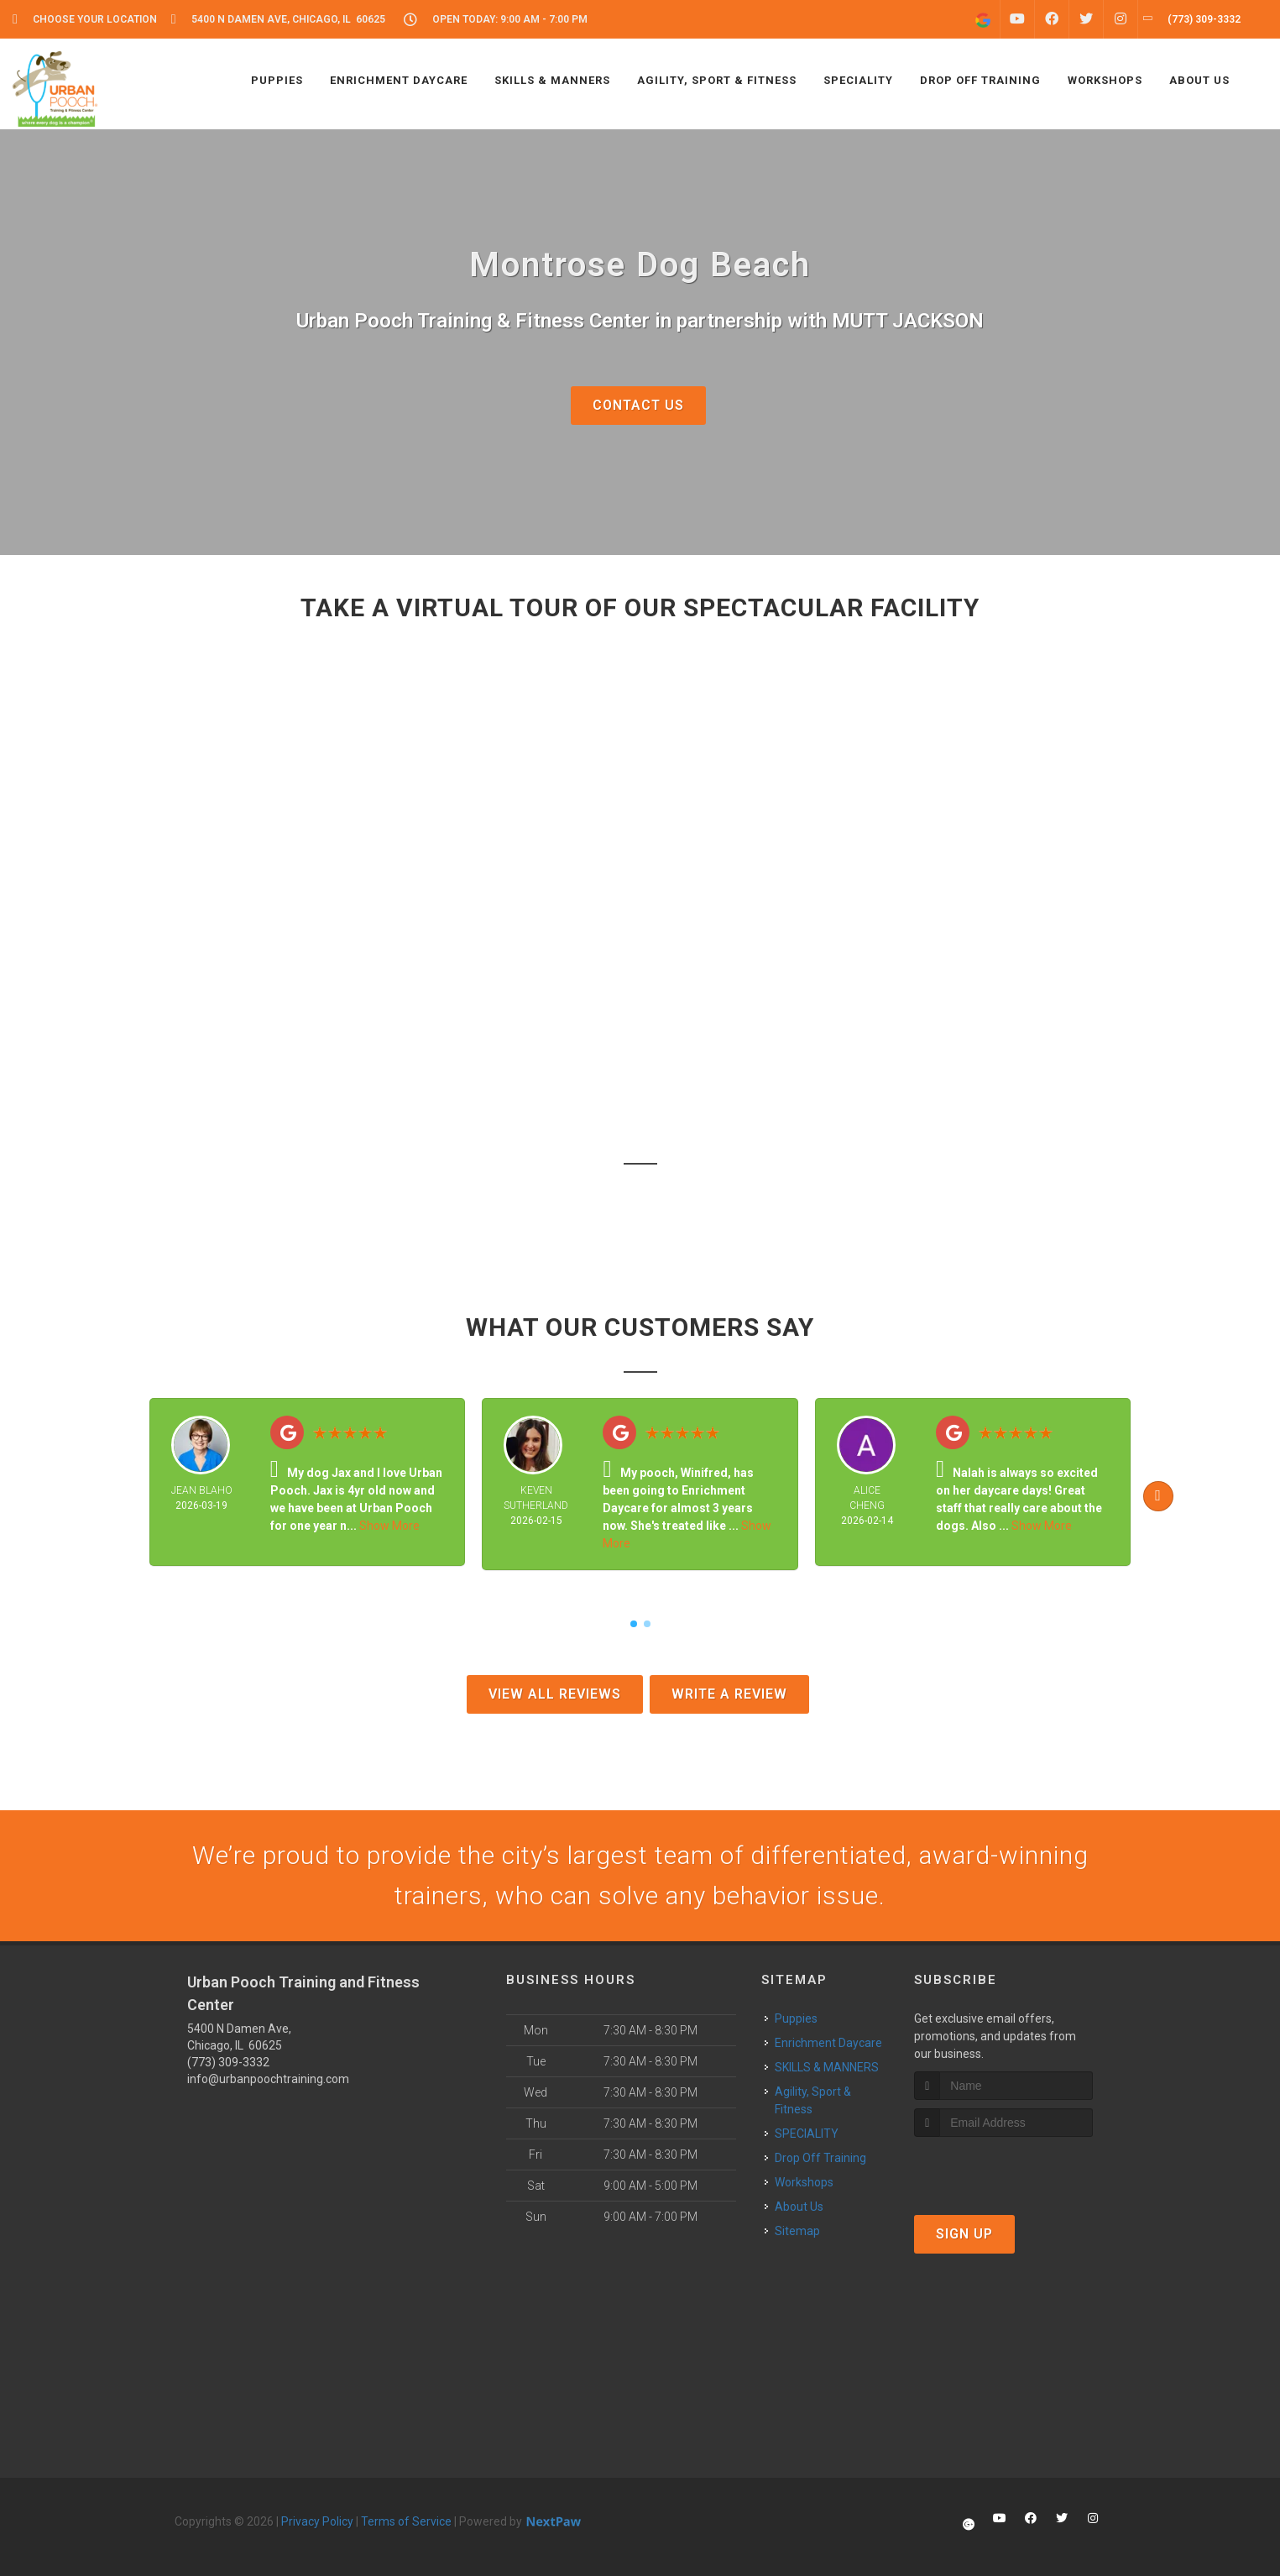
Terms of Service (406, 2521)
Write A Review (729, 1694)
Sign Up (964, 2234)
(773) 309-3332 (228, 2062)
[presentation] (1003, 2168)
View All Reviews (554, 1694)
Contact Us (638, 405)
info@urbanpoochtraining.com (268, 2079)
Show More (389, 1525)
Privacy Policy (317, 2521)
